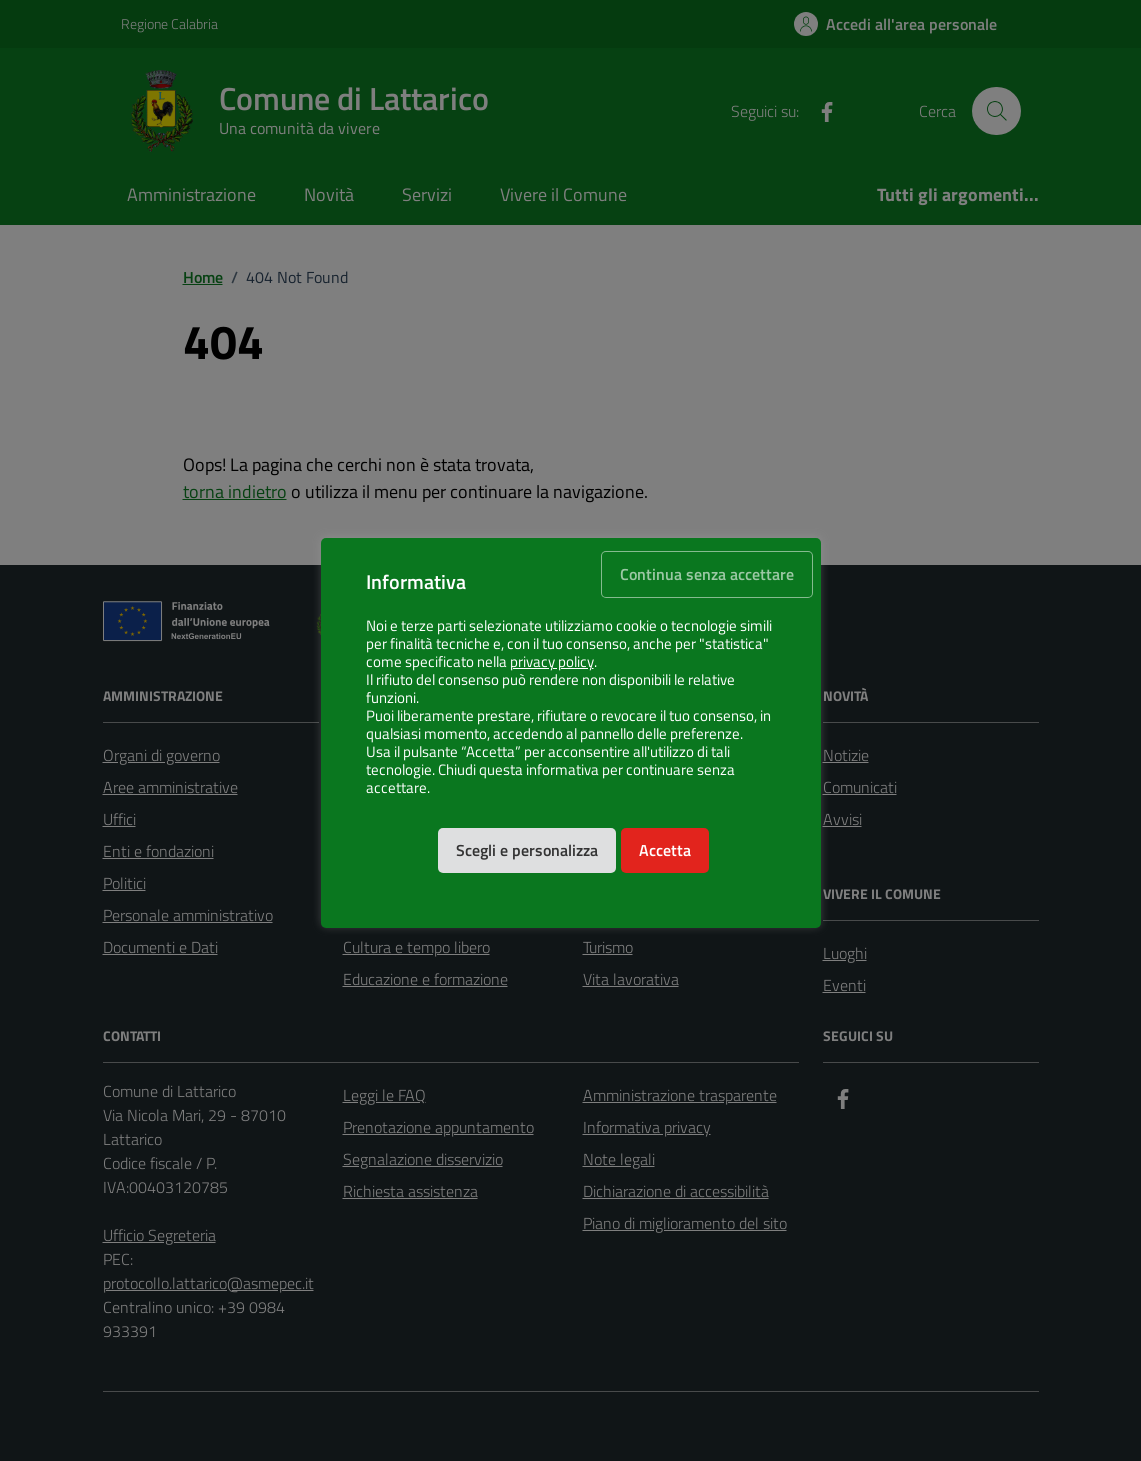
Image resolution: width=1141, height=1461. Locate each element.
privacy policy (552, 662)
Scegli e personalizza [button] (527, 850)
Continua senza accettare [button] (707, 574)
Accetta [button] (665, 850)
